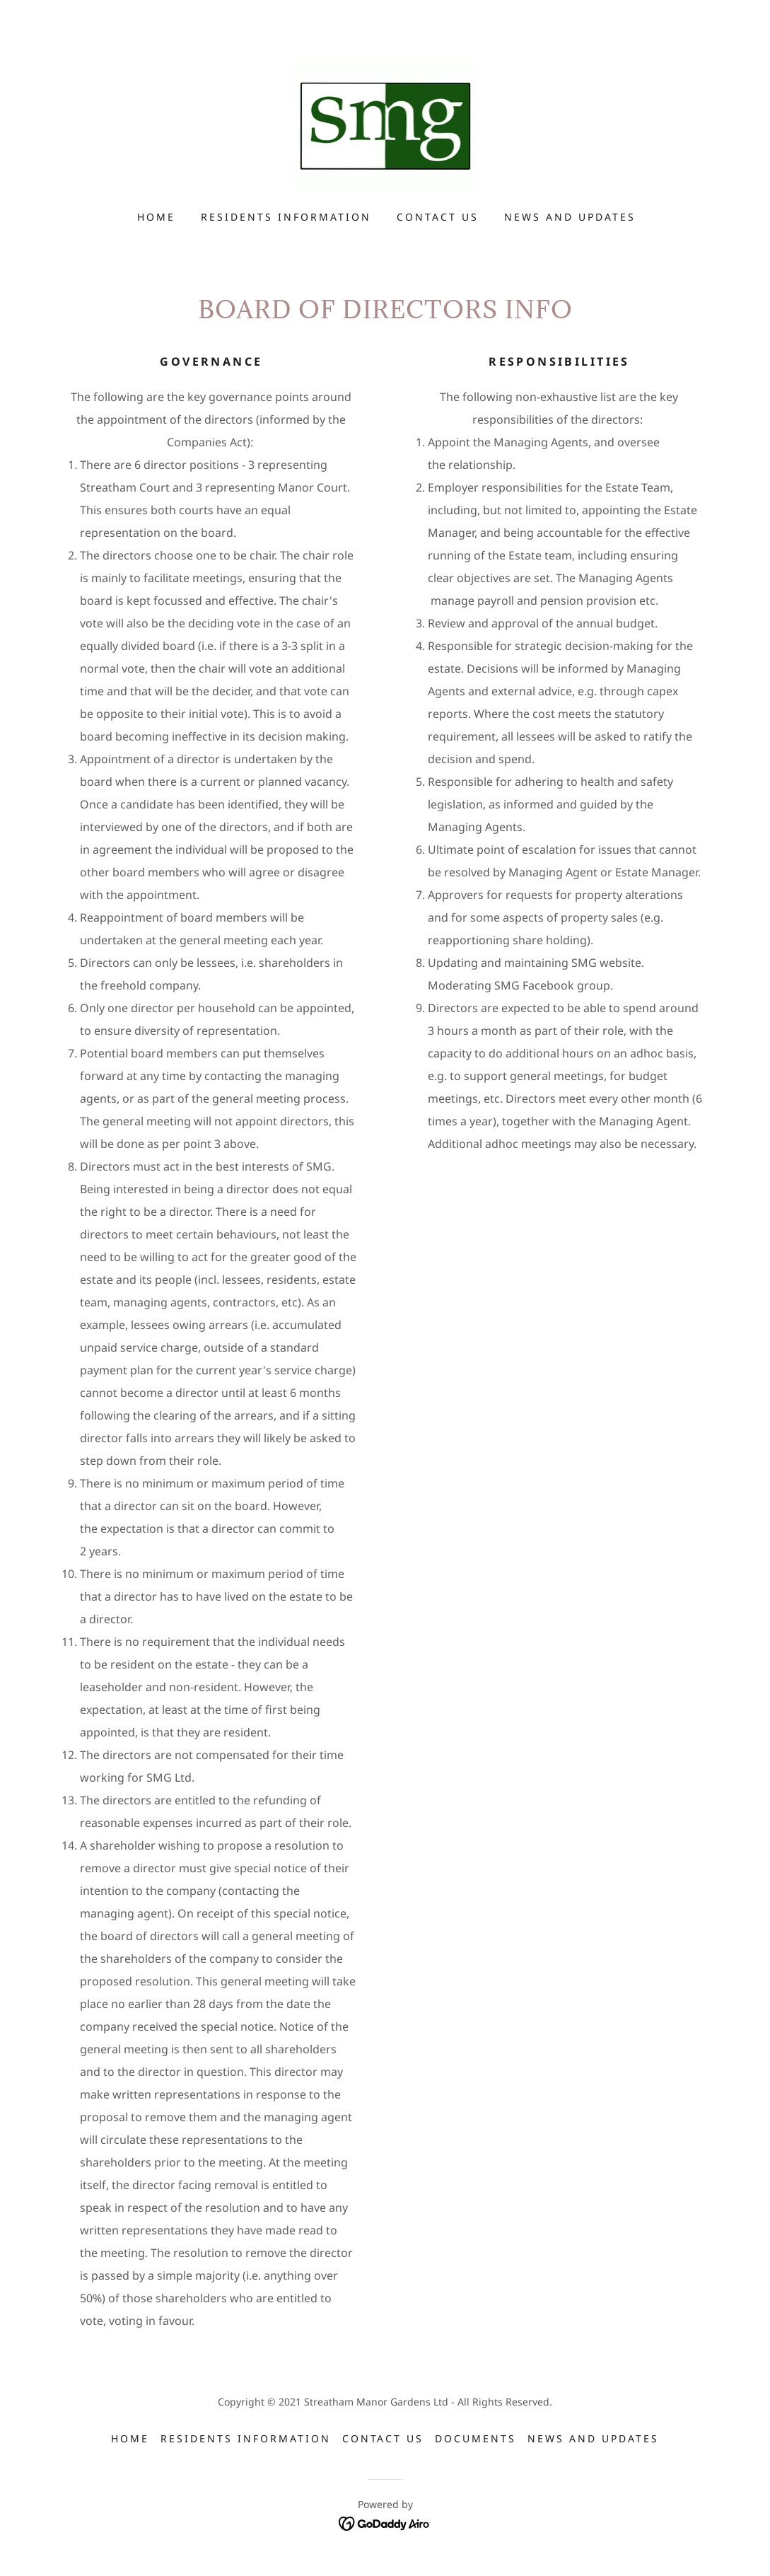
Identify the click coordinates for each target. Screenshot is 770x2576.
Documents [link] (475, 2438)
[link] (385, 125)
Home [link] (156, 217)
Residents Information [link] (286, 217)
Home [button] (130, 2438)
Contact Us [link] (438, 217)
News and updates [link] (570, 217)
